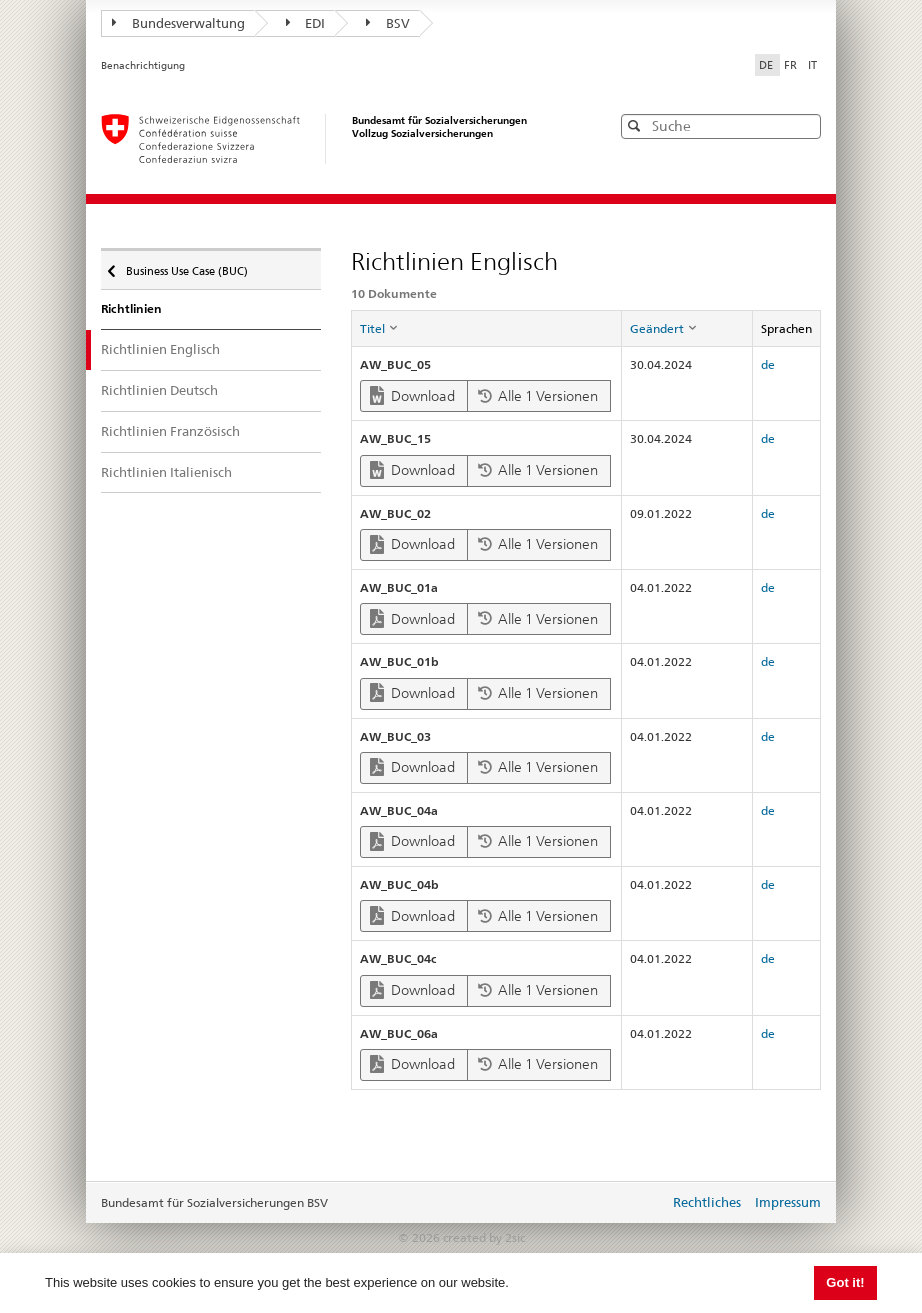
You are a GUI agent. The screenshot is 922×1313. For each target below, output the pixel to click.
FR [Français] (792, 65)
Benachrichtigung (143, 65)
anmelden (639, 1204)
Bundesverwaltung (178, 23)
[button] (804, 125)
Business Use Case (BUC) (185, 266)
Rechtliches (707, 1202)
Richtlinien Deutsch (159, 390)
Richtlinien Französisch (170, 431)
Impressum (788, 1202)
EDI (306, 23)
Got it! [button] (845, 1282)
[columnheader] (486, 329)
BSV (388, 23)
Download (412, 395)
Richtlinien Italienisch (166, 472)
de (768, 364)
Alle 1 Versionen (538, 396)
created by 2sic (484, 1237)
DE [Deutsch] (767, 65)
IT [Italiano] (812, 65)
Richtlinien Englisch (160, 349)
